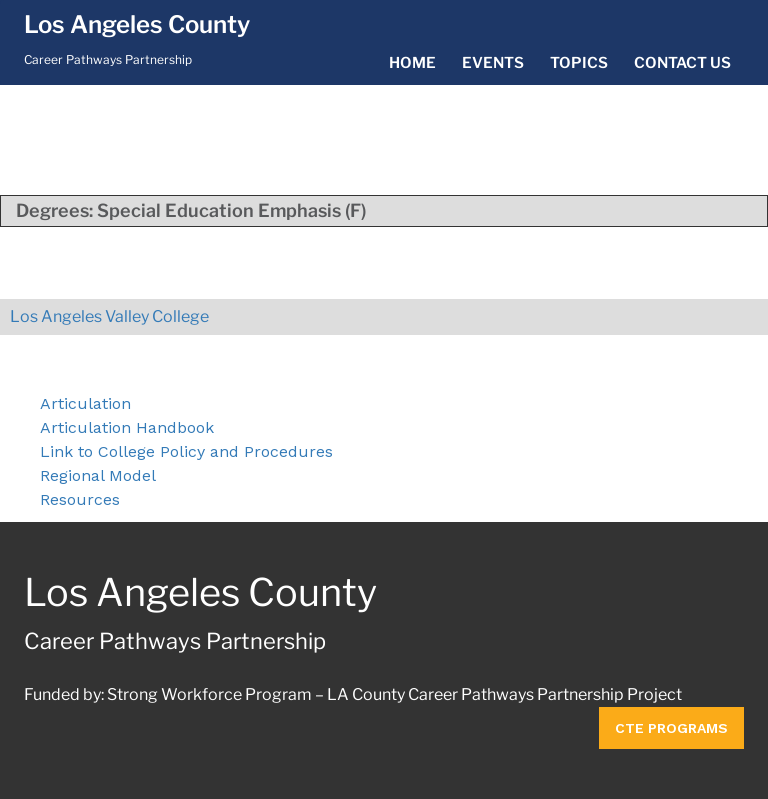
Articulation (85, 403)
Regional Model (98, 475)
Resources (80, 499)
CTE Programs (671, 728)
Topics (579, 63)
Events (493, 63)
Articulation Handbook (127, 427)
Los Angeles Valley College (109, 316)
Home (412, 63)
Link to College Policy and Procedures (186, 451)
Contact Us (682, 63)
